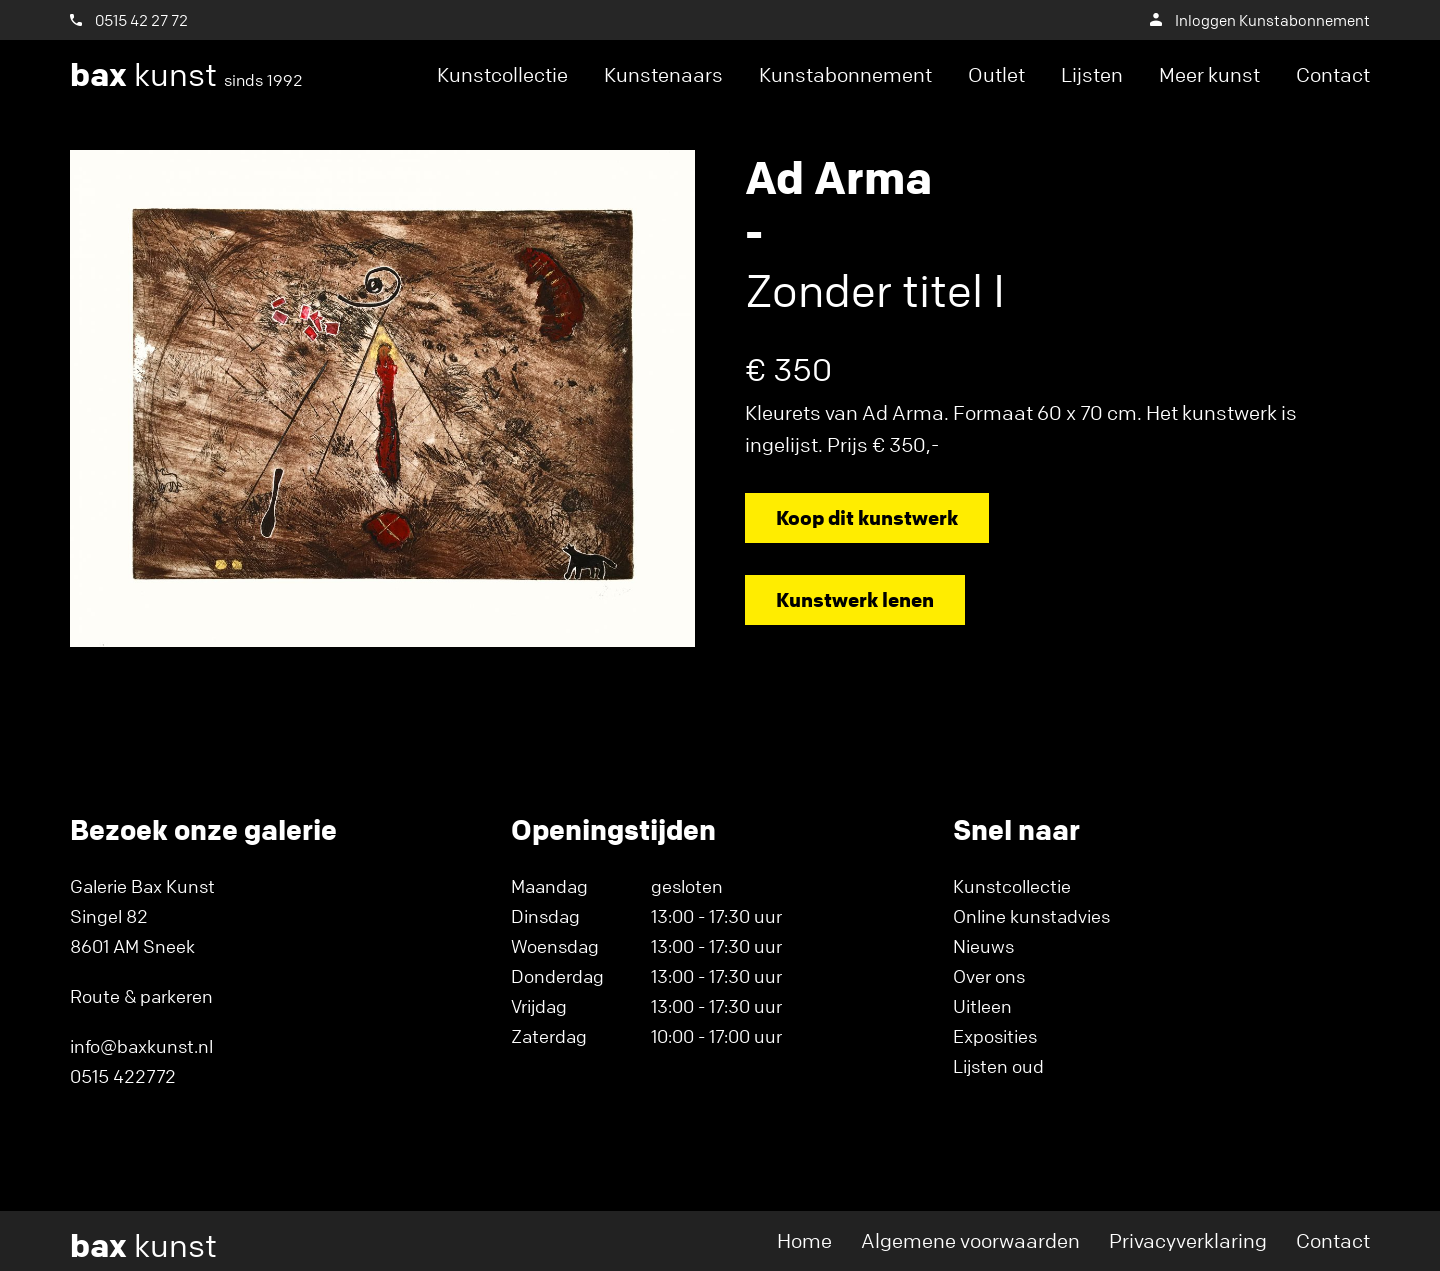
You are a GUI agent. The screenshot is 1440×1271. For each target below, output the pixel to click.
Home (804, 1240)
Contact (1333, 74)
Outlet (996, 74)
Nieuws (983, 946)
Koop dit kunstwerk (867, 517)
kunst (186, 75)
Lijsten (1092, 74)
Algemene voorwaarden (970, 1240)
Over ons (989, 976)
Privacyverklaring (1188, 1240)
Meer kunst (1209, 74)
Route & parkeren (141, 996)
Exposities (995, 1036)
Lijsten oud (998, 1066)
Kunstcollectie (502, 74)
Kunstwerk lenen (855, 599)
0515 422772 (123, 1076)
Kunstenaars (663, 74)
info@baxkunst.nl (141, 1046)
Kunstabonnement (845, 74)
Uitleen (982, 1006)
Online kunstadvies (1031, 916)
